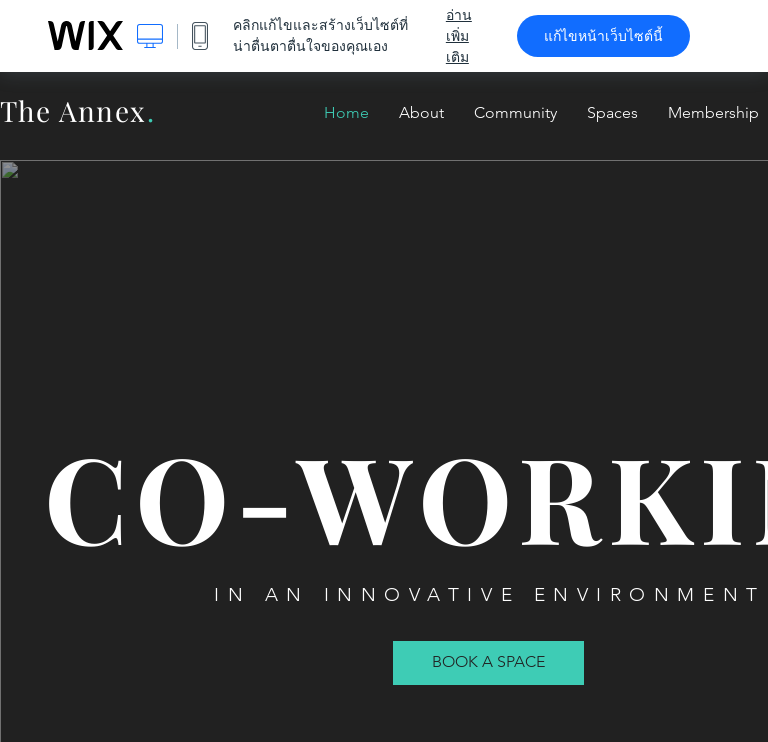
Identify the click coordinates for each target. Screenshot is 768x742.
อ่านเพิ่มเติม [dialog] (459, 36)
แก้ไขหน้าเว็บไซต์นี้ (603, 36)
